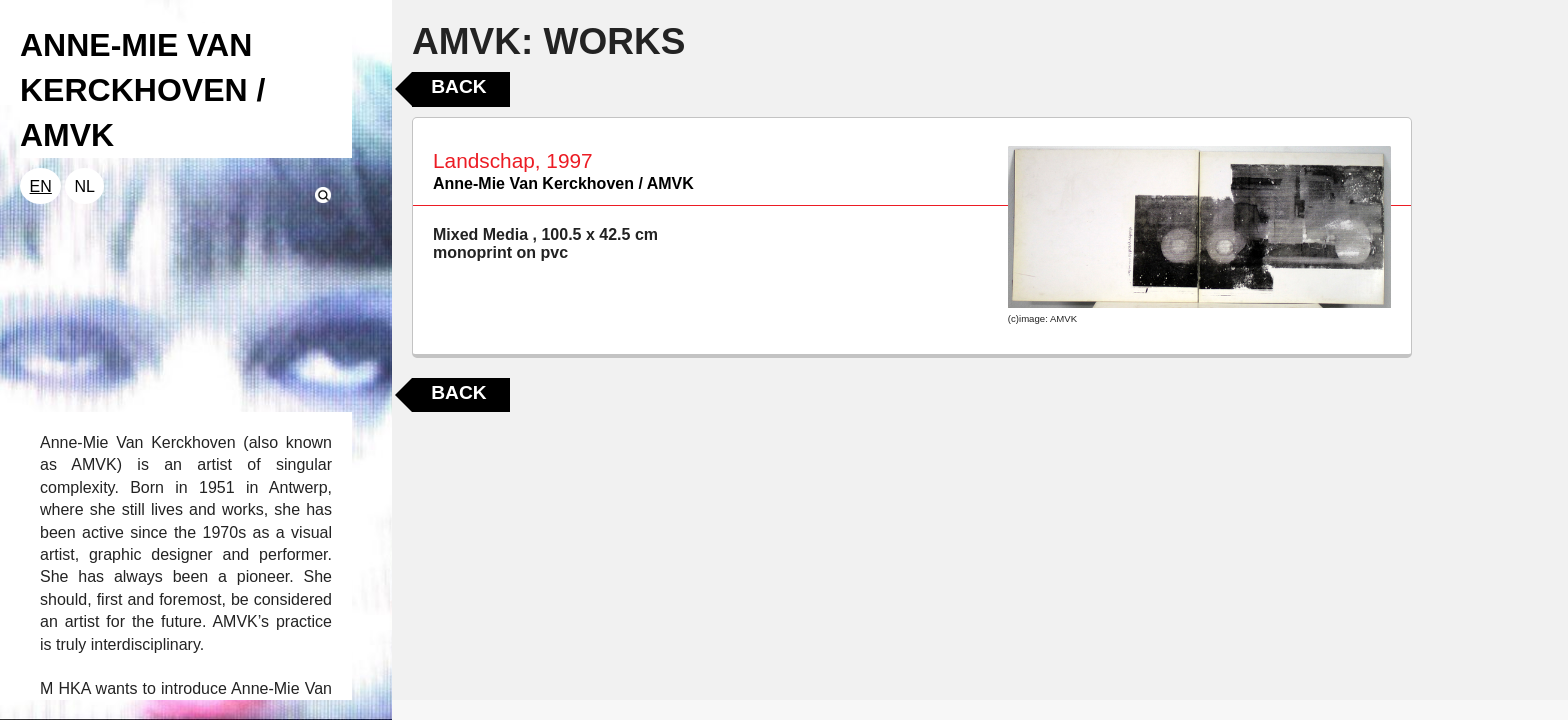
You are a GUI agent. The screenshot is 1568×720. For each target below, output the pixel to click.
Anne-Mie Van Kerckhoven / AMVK (563, 183)
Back (458, 86)
